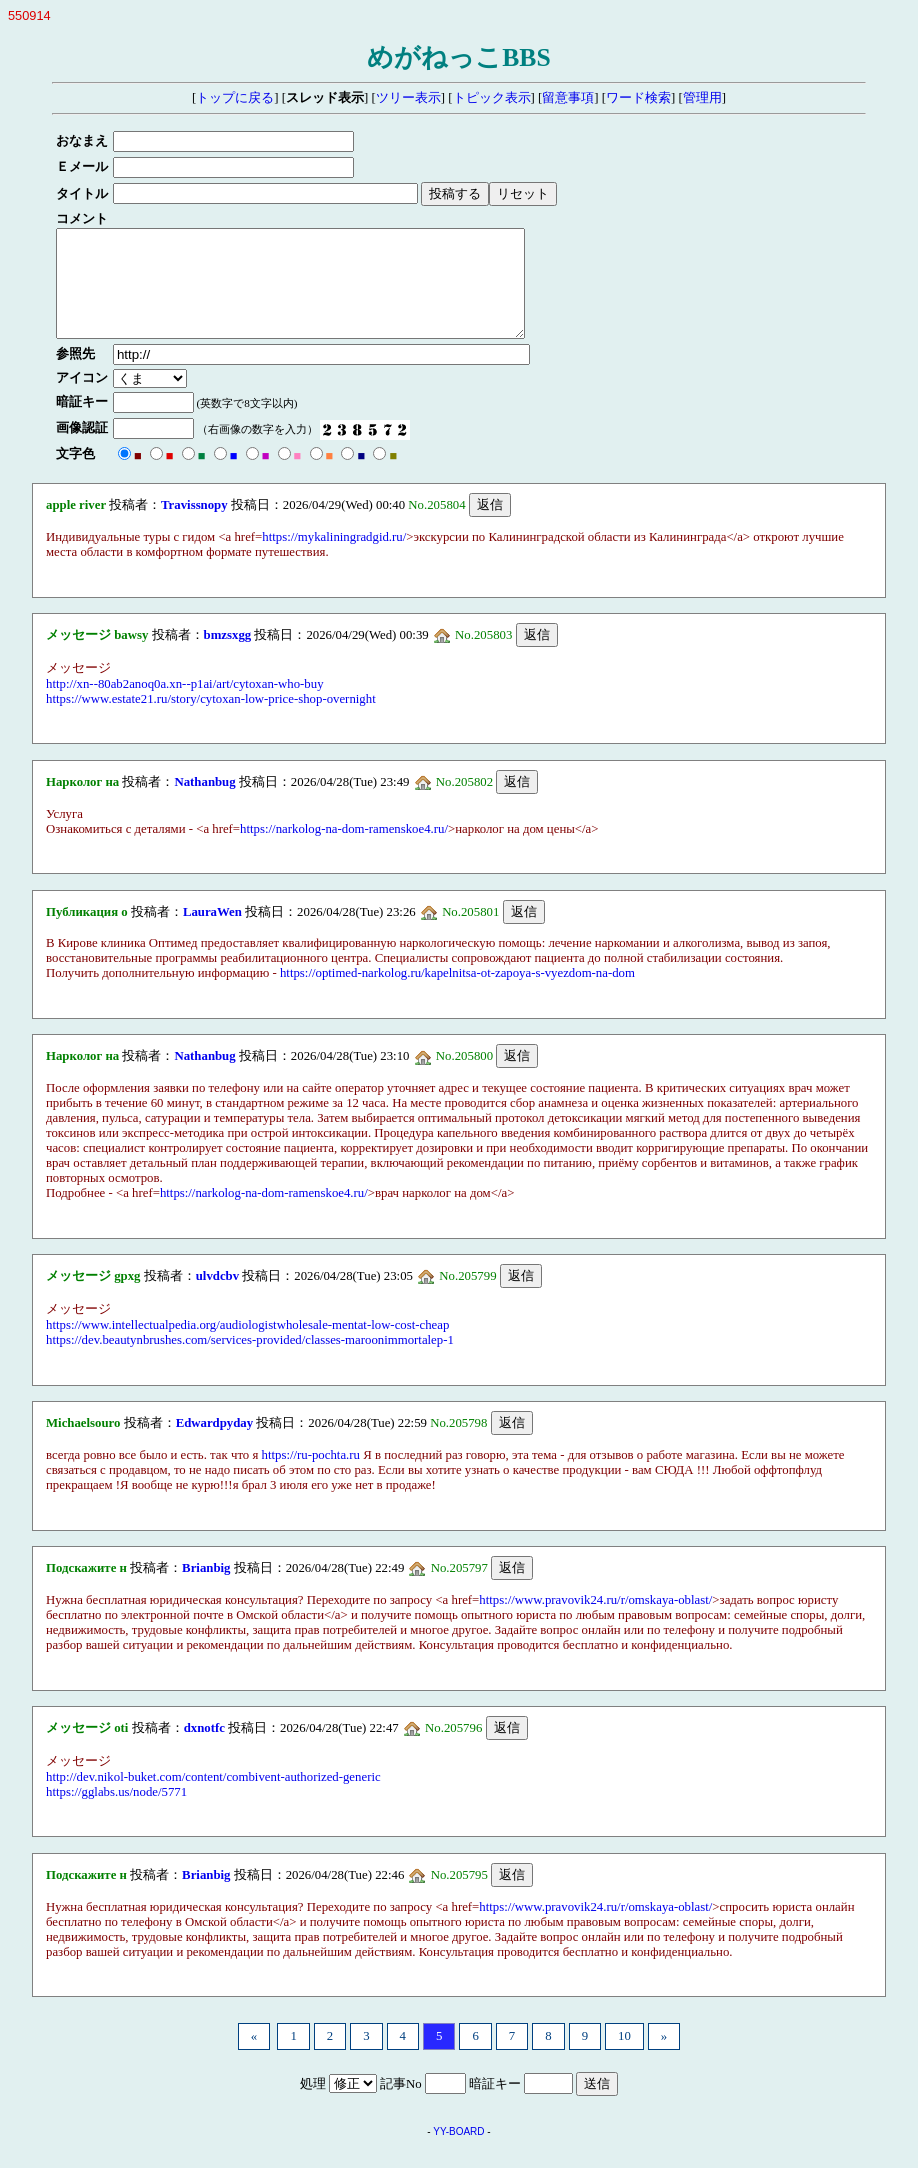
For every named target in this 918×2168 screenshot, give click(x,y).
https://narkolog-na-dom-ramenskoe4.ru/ (344, 850)
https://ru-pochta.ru (311, 1476)
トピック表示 (492, 98)
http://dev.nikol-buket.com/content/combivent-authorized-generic (213, 1798)
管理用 (702, 98)
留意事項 (568, 98)
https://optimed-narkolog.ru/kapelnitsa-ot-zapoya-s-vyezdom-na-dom (457, 994)
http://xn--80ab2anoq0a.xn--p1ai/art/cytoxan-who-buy (185, 705)
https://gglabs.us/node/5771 (116, 1813)
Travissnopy (194, 526)
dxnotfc (204, 1749)
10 (624, 2057)
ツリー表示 (408, 98)
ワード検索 (638, 98)
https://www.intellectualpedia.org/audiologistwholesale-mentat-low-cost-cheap (247, 1346)
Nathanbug (204, 803)
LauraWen (212, 933)
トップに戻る (235, 98)
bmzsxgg (228, 656)
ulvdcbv (217, 1297)
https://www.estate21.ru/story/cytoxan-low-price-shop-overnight (211, 720)
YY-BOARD (458, 2152)
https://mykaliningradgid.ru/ (334, 558)
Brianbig (206, 1589)
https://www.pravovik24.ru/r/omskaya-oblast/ (595, 1621)
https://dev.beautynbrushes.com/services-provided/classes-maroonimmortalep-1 (250, 1361)
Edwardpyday (215, 1444)
